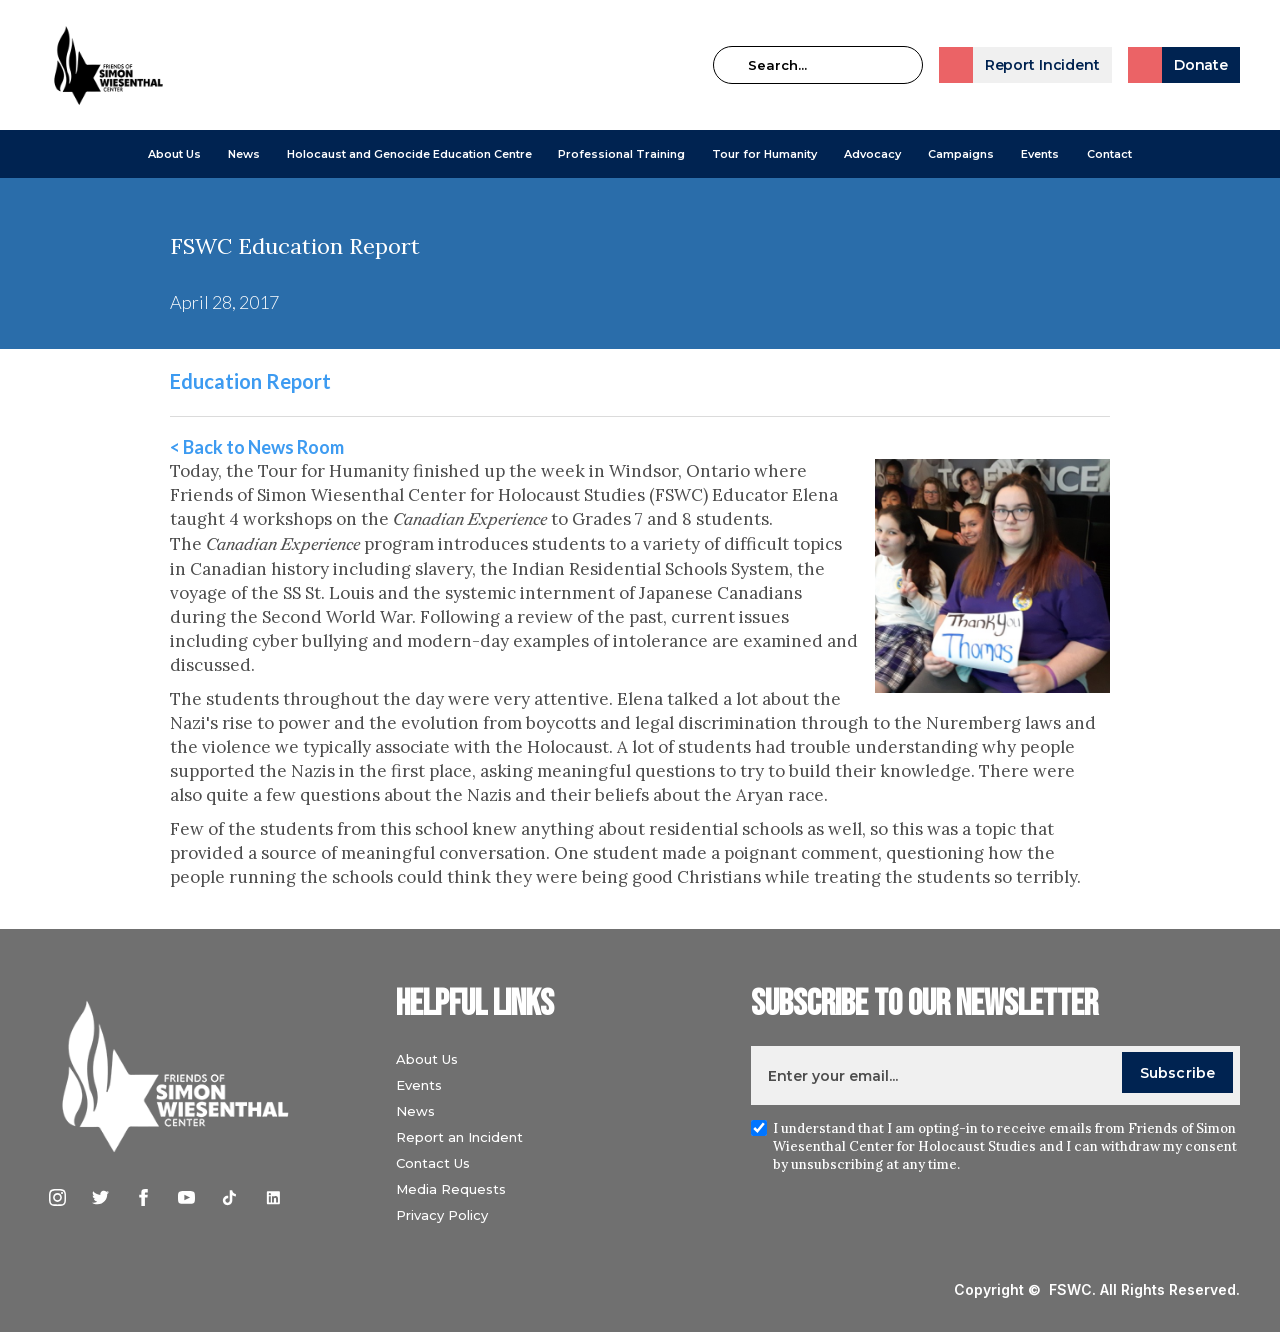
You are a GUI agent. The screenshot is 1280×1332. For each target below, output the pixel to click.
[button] (174, 154)
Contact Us (433, 1163)
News (415, 1111)
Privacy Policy (442, 1215)
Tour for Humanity (764, 154)
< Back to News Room (257, 447)
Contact (1109, 154)
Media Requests (451, 1189)
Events (1040, 154)
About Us (174, 154)
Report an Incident (459, 1137)
